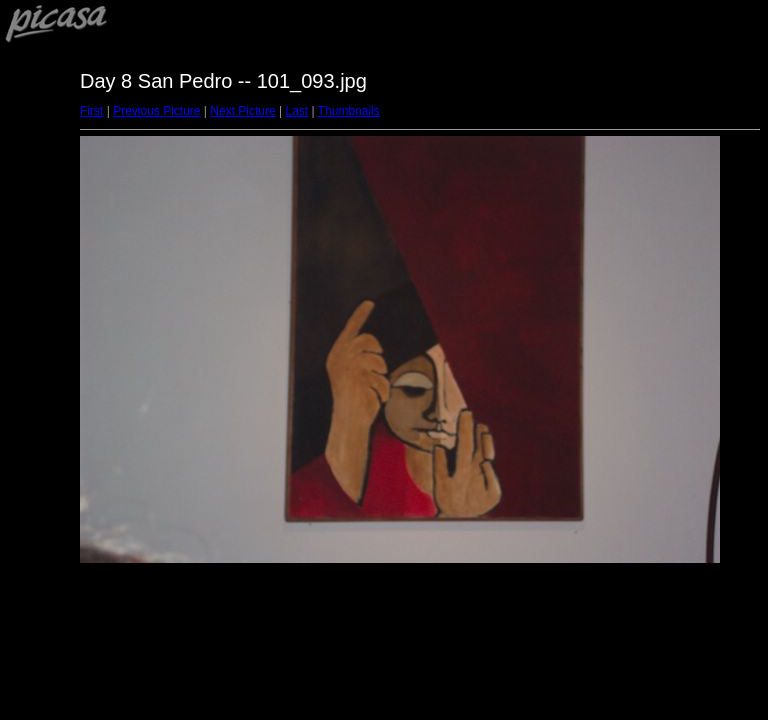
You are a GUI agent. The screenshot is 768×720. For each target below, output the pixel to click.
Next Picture (242, 111)
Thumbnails (349, 111)
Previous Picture (156, 111)
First (91, 111)
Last (296, 111)
